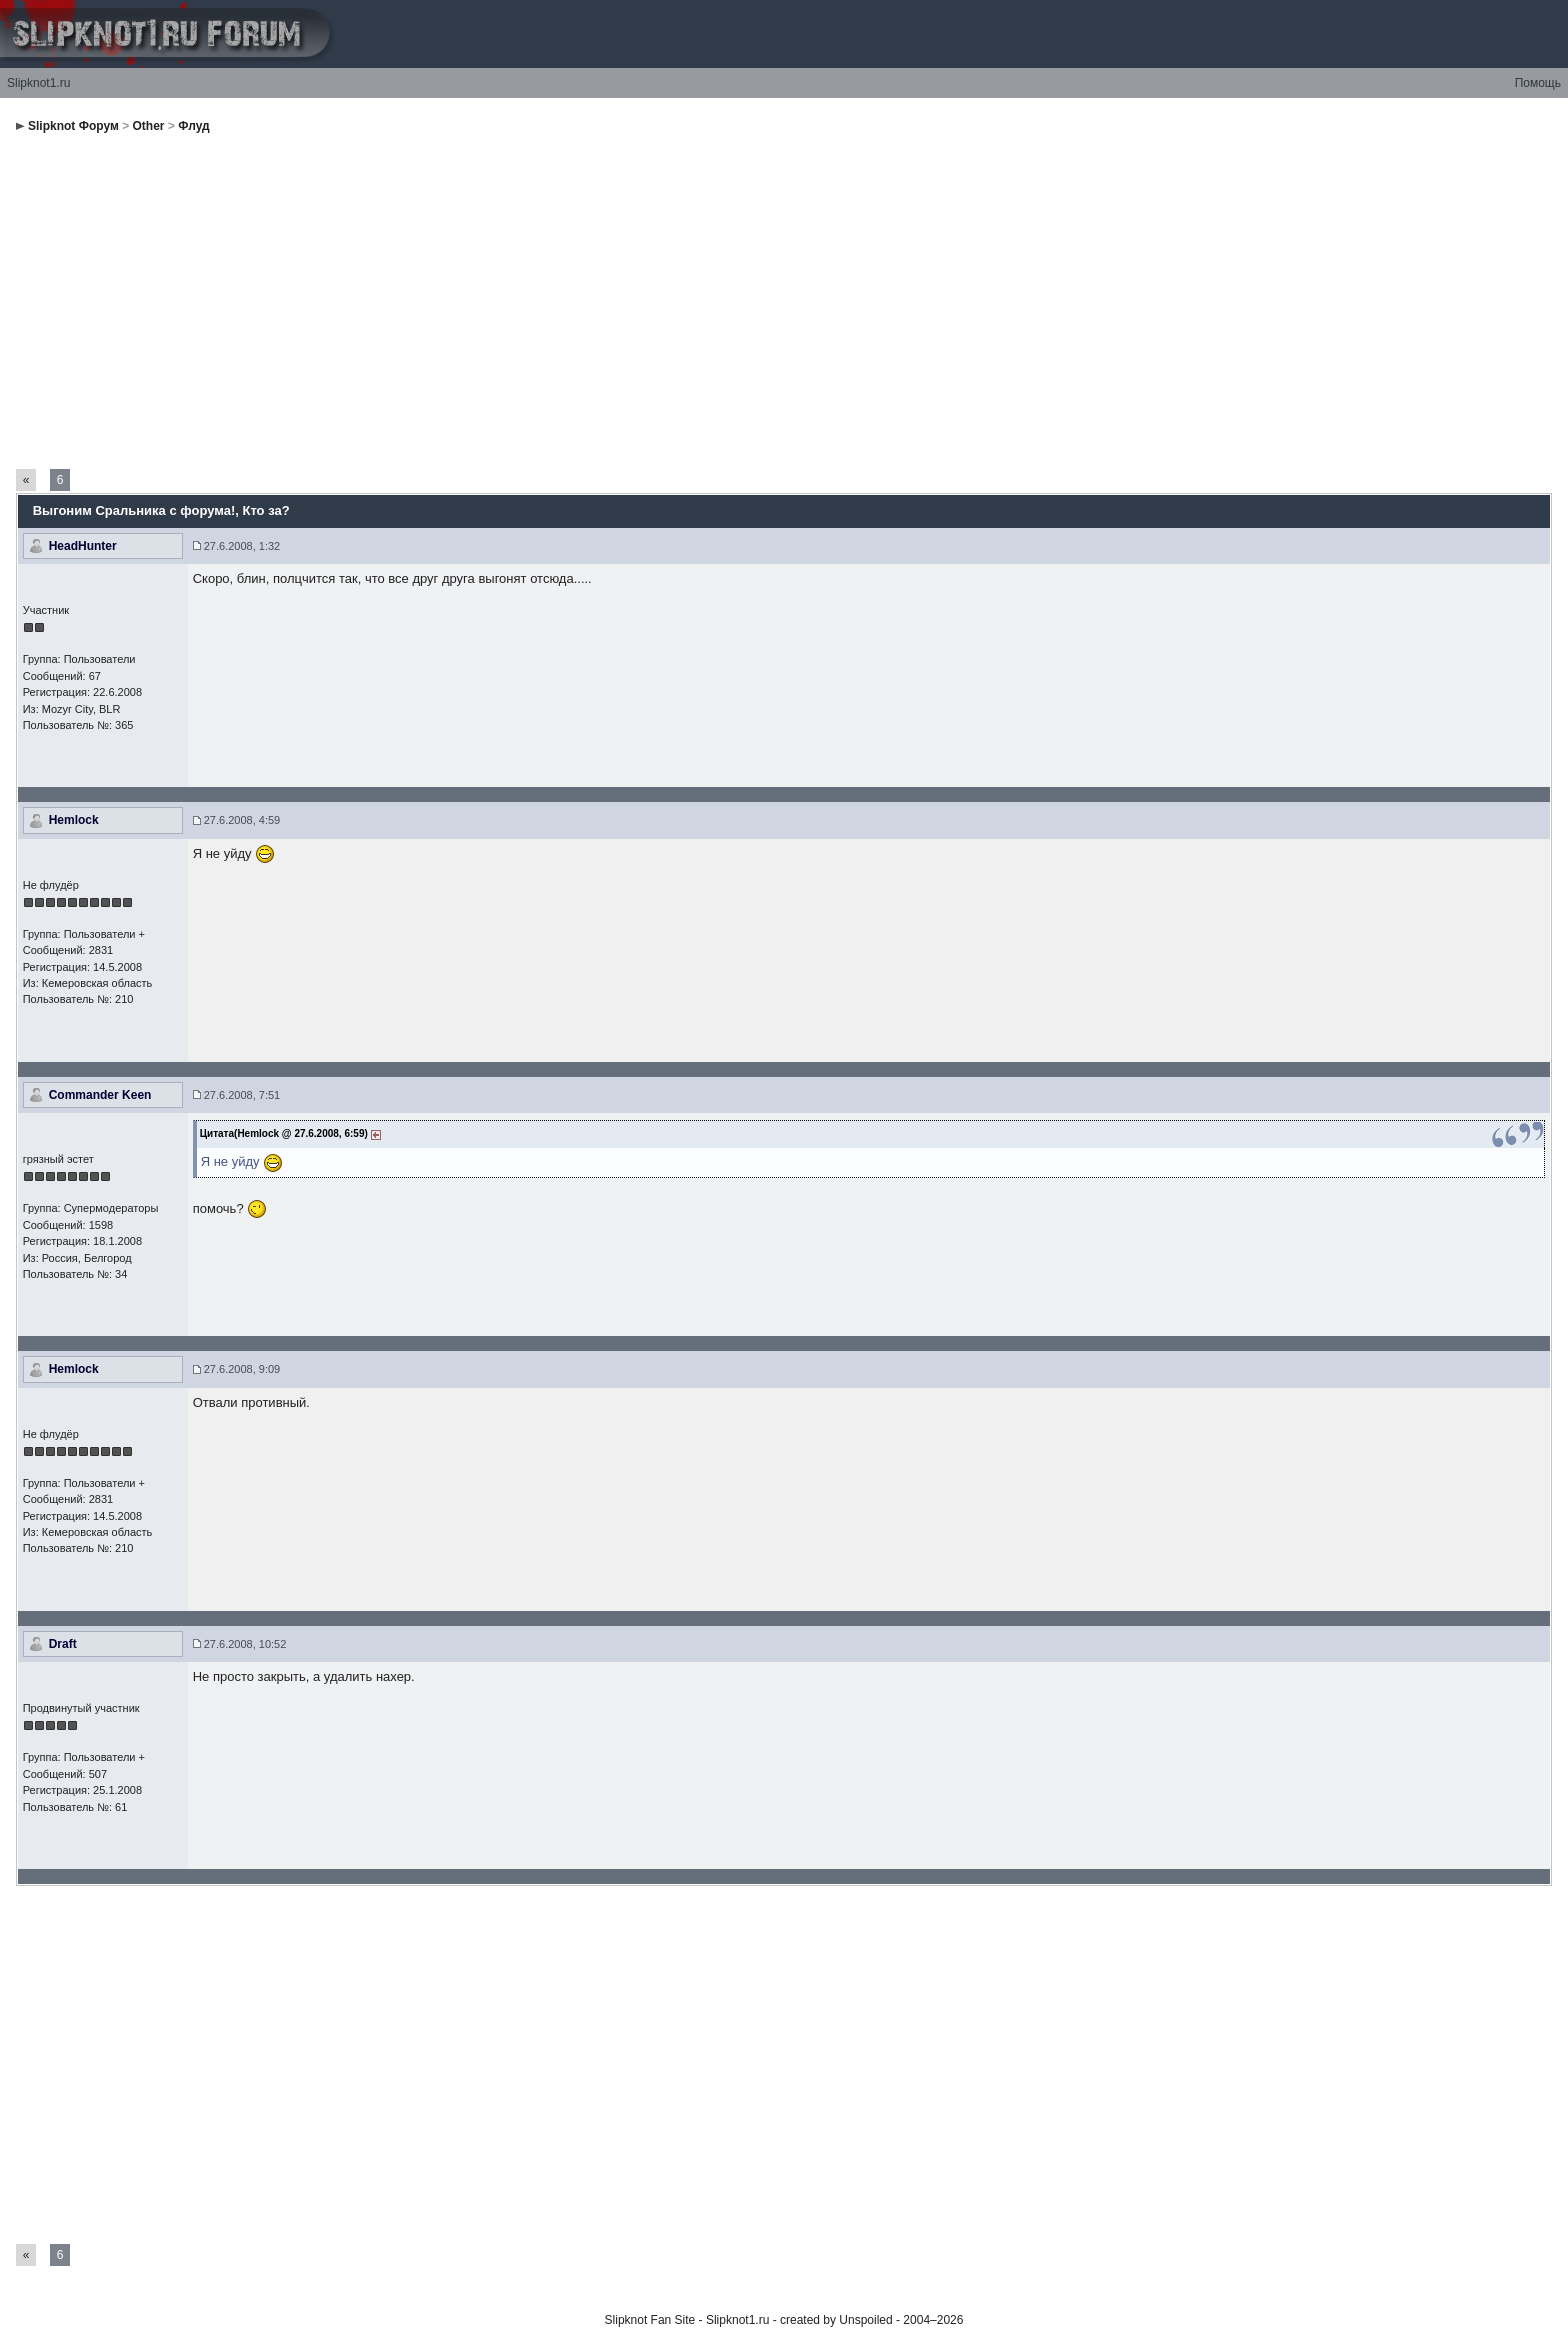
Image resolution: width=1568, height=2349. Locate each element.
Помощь (1538, 83)
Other (149, 126)
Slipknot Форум (73, 126)
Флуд (193, 126)
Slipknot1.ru (38, 83)
